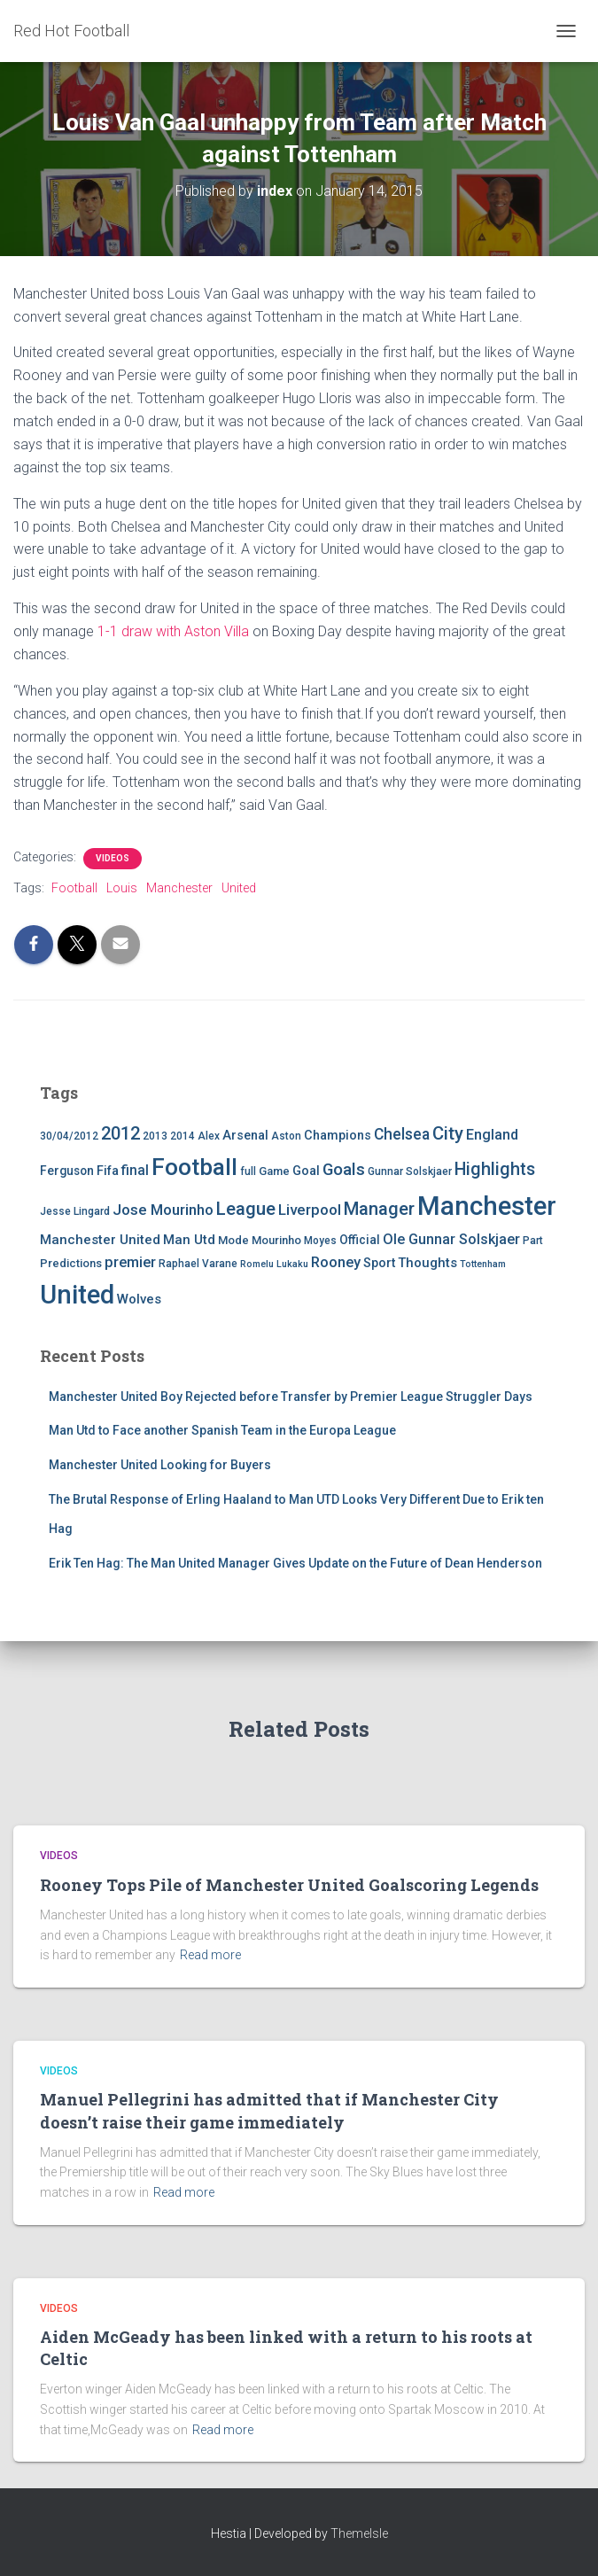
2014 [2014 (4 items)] (182, 1136)
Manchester (179, 888)
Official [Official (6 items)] (359, 1240)
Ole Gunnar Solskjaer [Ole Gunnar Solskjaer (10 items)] (451, 1239)
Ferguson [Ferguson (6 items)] (67, 1170)
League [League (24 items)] (246, 1208)
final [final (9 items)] (135, 1171)
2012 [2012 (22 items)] (120, 1133)
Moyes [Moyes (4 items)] (320, 1240)
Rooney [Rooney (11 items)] (336, 1262)
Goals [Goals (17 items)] (343, 1169)
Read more (210, 1955)
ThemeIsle (359, 2533)
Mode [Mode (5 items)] (233, 1240)
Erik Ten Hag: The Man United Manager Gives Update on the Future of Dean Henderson (295, 1563)
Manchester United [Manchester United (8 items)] (100, 1240)
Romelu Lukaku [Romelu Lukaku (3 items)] (274, 1264)
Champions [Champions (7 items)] (337, 1135)
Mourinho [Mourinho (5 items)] (276, 1240)
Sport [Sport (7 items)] (379, 1263)
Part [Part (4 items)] (533, 1240)
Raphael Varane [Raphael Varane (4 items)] (198, 1263)
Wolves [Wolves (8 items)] (139, 1299)
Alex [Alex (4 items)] (209, 1136)
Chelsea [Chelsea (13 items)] (402, 1134)
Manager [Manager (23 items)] (379, 1208)
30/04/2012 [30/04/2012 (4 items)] (69, 1136)
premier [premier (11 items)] (130, 1262)
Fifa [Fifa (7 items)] (108, 1171)
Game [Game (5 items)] (274, 1171)
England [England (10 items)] (492, 1134)
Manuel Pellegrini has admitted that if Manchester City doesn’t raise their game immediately (269, 2110)
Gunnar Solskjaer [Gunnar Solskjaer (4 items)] (410, 1171)
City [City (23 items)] (447, 1133)
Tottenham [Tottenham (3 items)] (483, 1264)
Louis (121, 888)
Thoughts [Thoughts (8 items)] (427, 1263)
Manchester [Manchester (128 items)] (486, 1206)
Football (74, 888)
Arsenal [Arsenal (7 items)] (245, 1135)
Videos (112, 858)
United (238, 888)
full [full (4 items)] (248, 1171)
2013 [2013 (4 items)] (155, 1136)
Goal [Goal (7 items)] (306, 1171)
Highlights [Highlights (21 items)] (494, 1169)
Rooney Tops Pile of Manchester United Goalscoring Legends (289, 1884)
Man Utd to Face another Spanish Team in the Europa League (222, 1430)
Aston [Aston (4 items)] (286, 1136)
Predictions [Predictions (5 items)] (71, 1263)
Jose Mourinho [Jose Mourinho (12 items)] (163, 1209)
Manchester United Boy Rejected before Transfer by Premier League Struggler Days (290, 1396)
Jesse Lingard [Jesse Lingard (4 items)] (75, 1211)
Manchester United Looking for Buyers (160, 1465)
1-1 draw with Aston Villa (173, 631)
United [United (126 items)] (77, 1295)
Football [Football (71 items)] (194, 1167)
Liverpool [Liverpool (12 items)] (309, 1209)
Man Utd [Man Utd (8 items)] (189, 1240)
